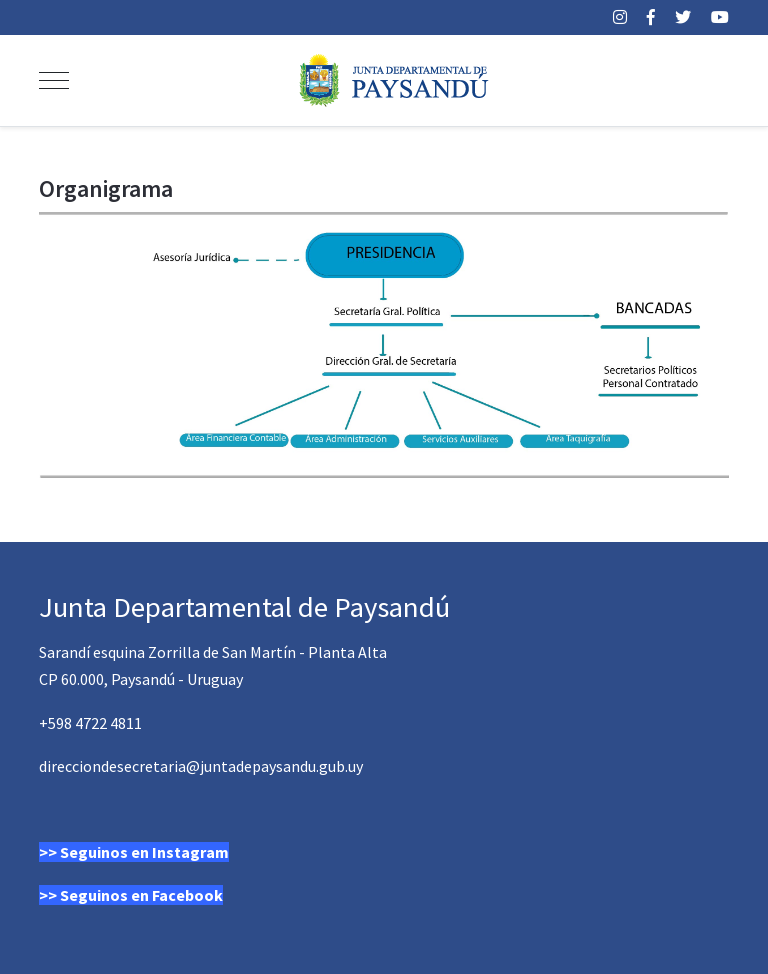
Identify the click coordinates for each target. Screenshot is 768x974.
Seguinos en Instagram (144, 852)
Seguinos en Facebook (141, 895)
